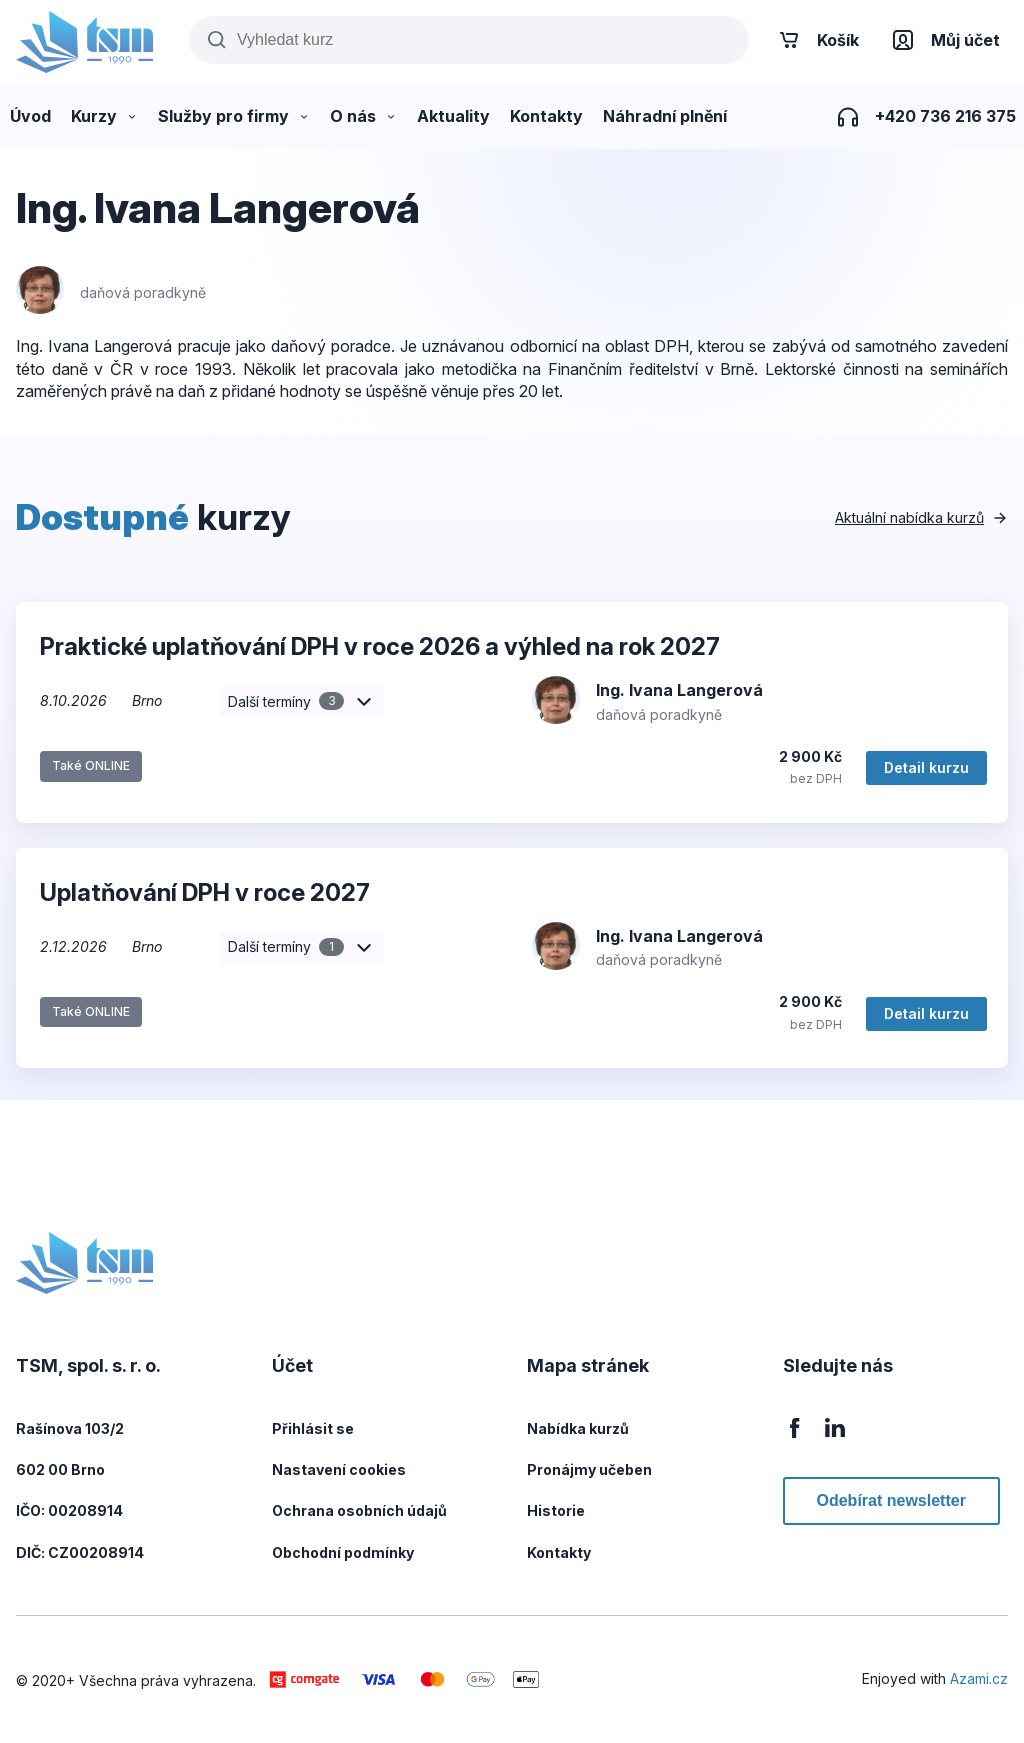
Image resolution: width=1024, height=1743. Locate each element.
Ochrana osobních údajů (359, 1510)
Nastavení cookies (339, 1469)
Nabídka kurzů (578, 1428)
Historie (556, 1510)
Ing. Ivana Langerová (679, 690)
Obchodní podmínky (343, 1552)
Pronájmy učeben (589, 1469)
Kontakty (559, 1552)
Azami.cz (979, 1678)
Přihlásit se (313, 1428)
